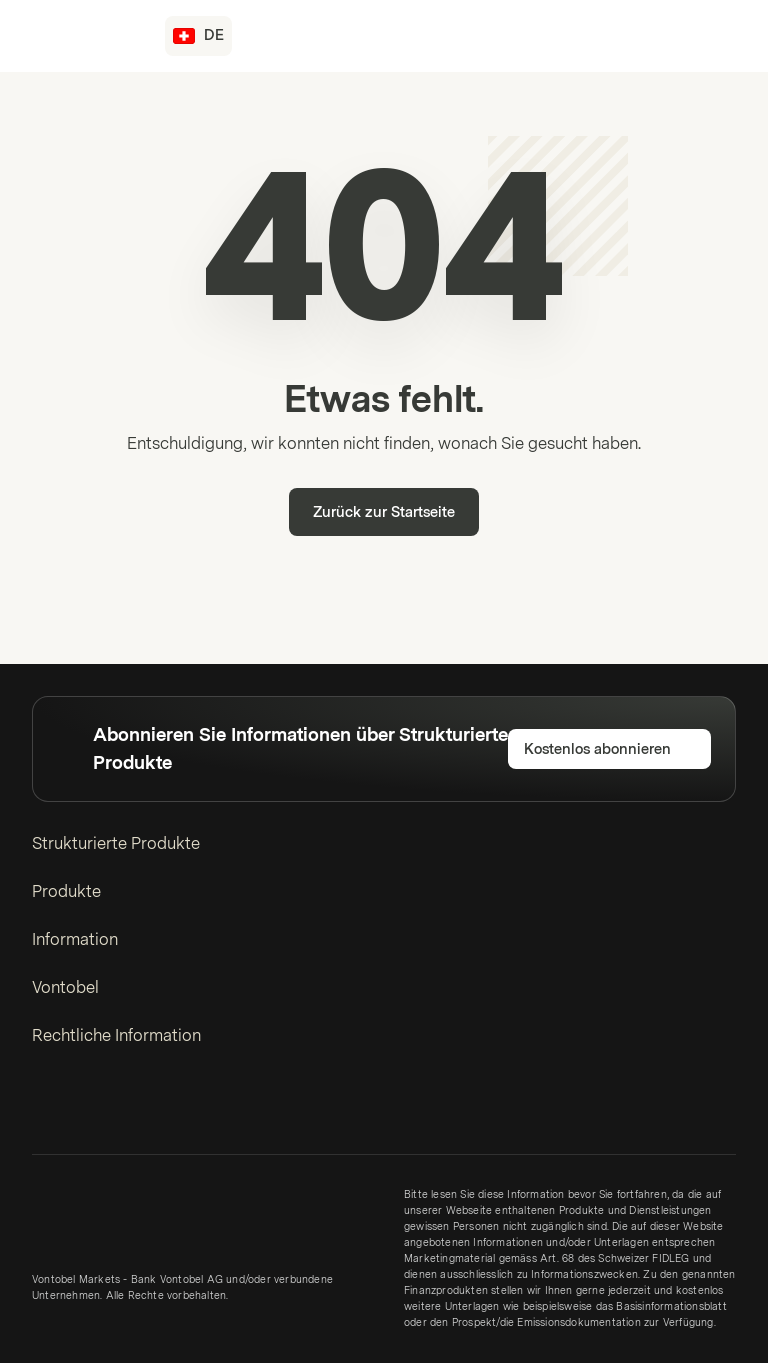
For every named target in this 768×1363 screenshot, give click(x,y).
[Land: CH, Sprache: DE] (198, 36)
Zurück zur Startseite (384, 512)
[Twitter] (76, 1109)
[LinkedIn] (44, 1109)
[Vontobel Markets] (86, 36)
